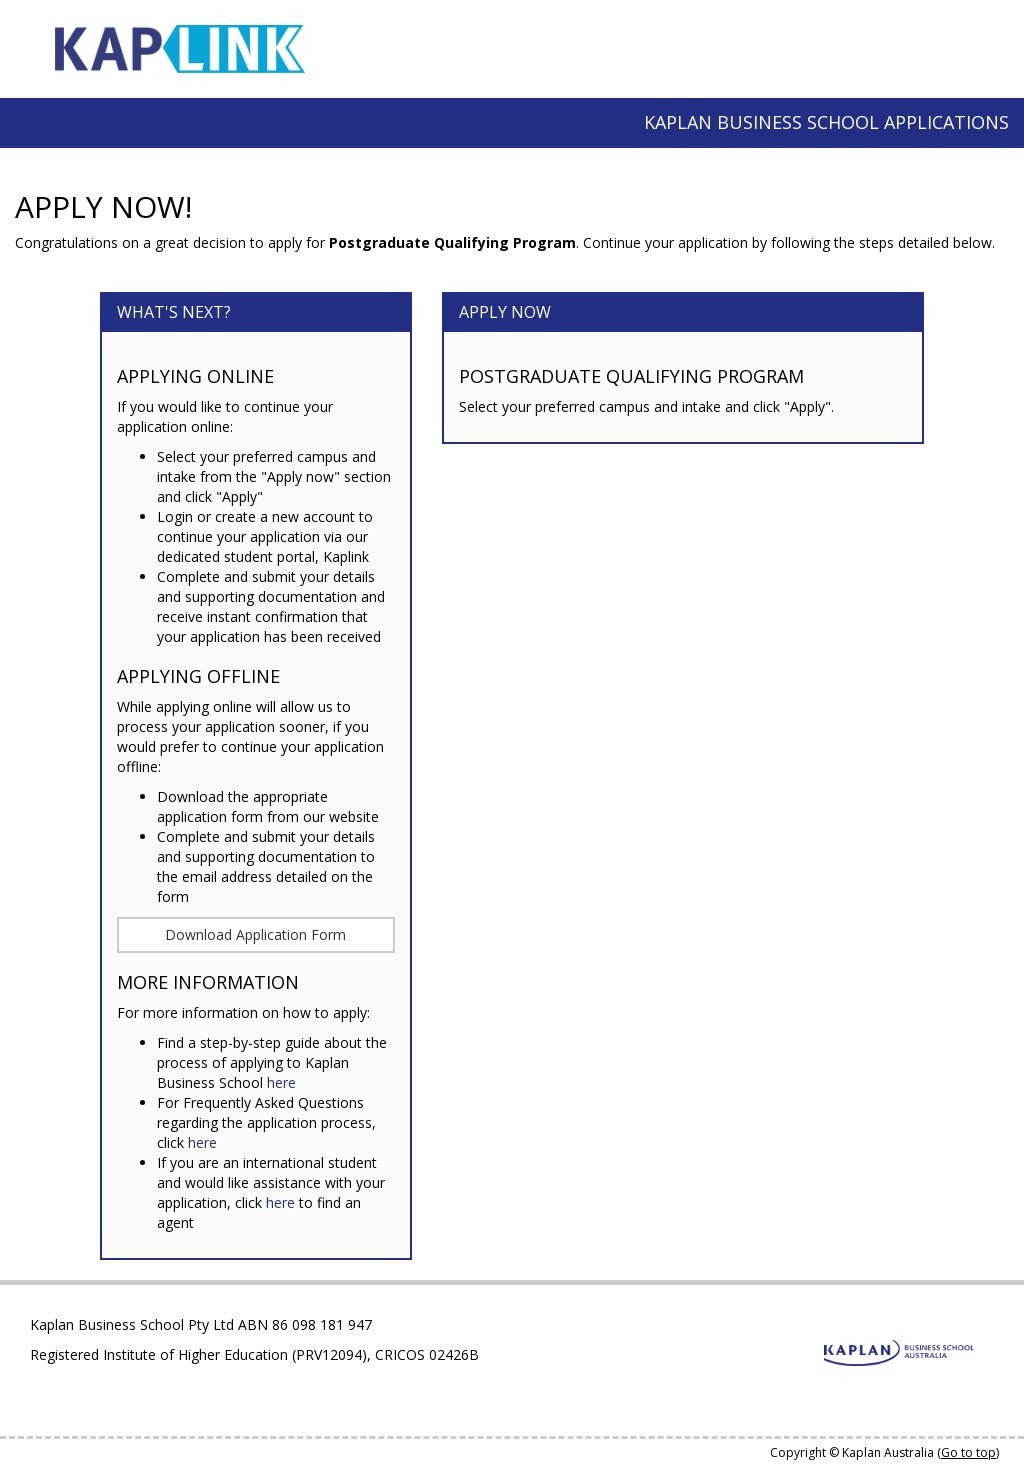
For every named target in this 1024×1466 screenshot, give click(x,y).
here (281, 1082)
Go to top (968, 1452)
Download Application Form (255, 934)
